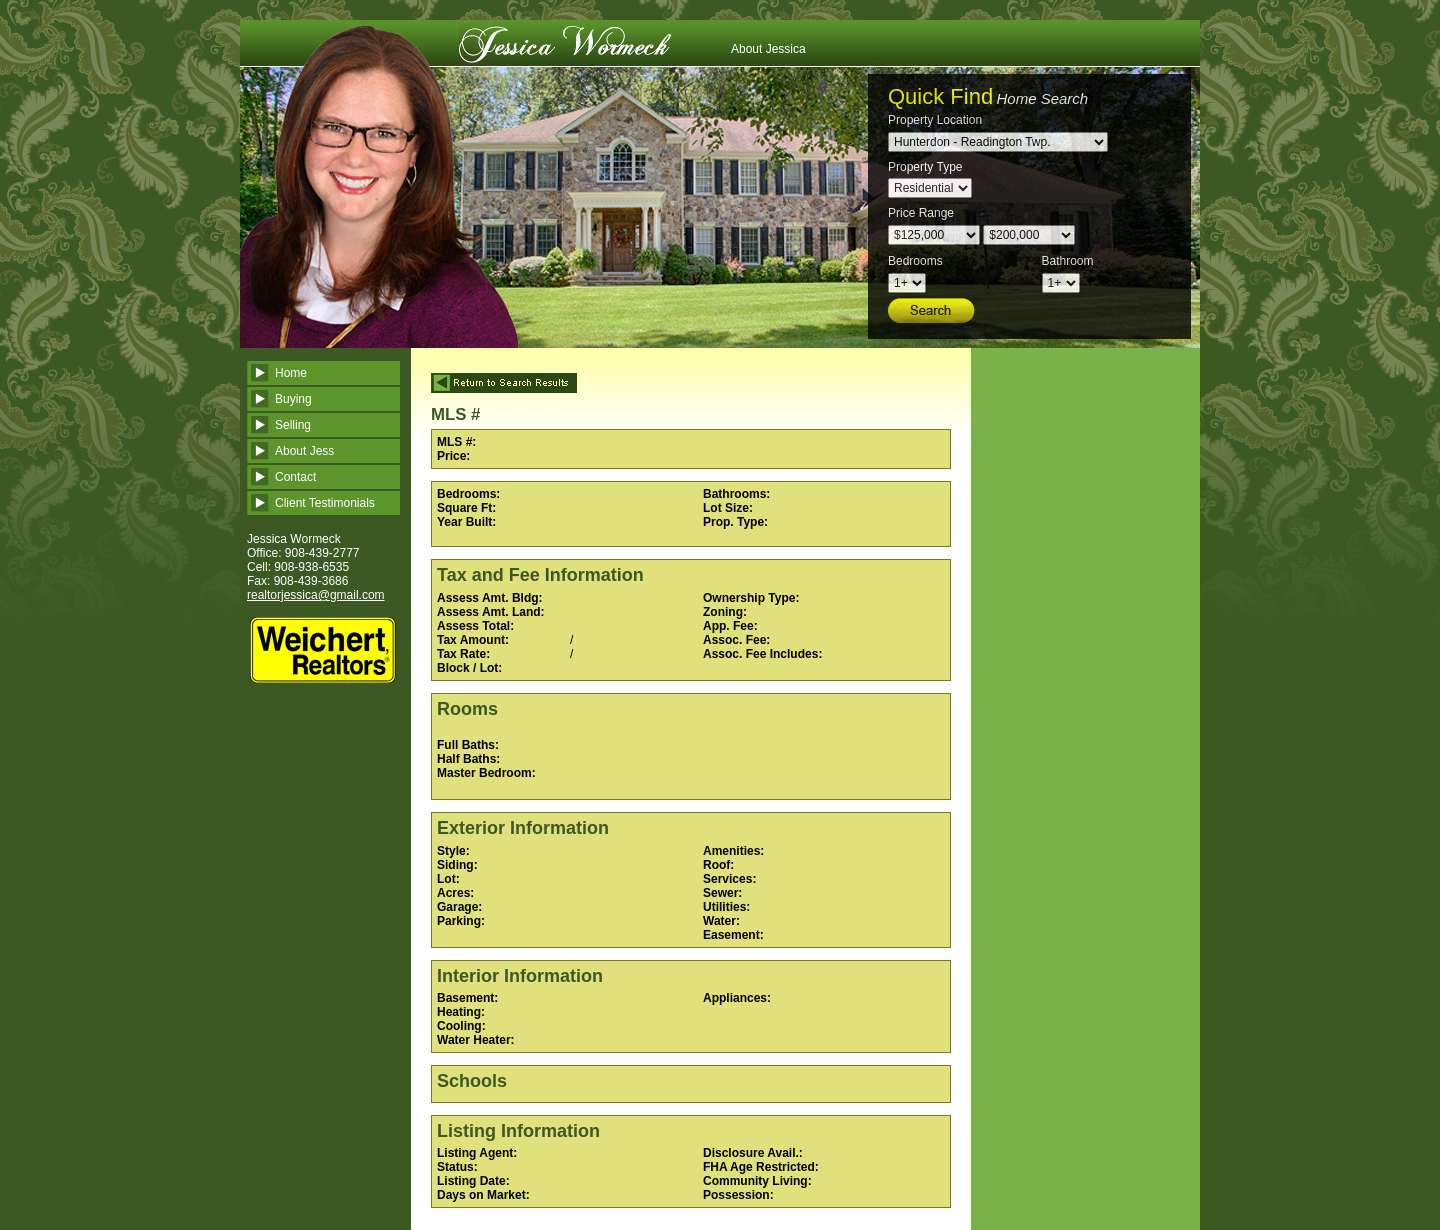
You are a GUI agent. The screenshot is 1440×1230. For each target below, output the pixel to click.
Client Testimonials (325, 503)
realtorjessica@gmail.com (316, 595)
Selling (293, 425)
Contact (295, 477)
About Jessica (768, 49)
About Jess (304, 451)
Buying (293, 399)
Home (291, 373)
